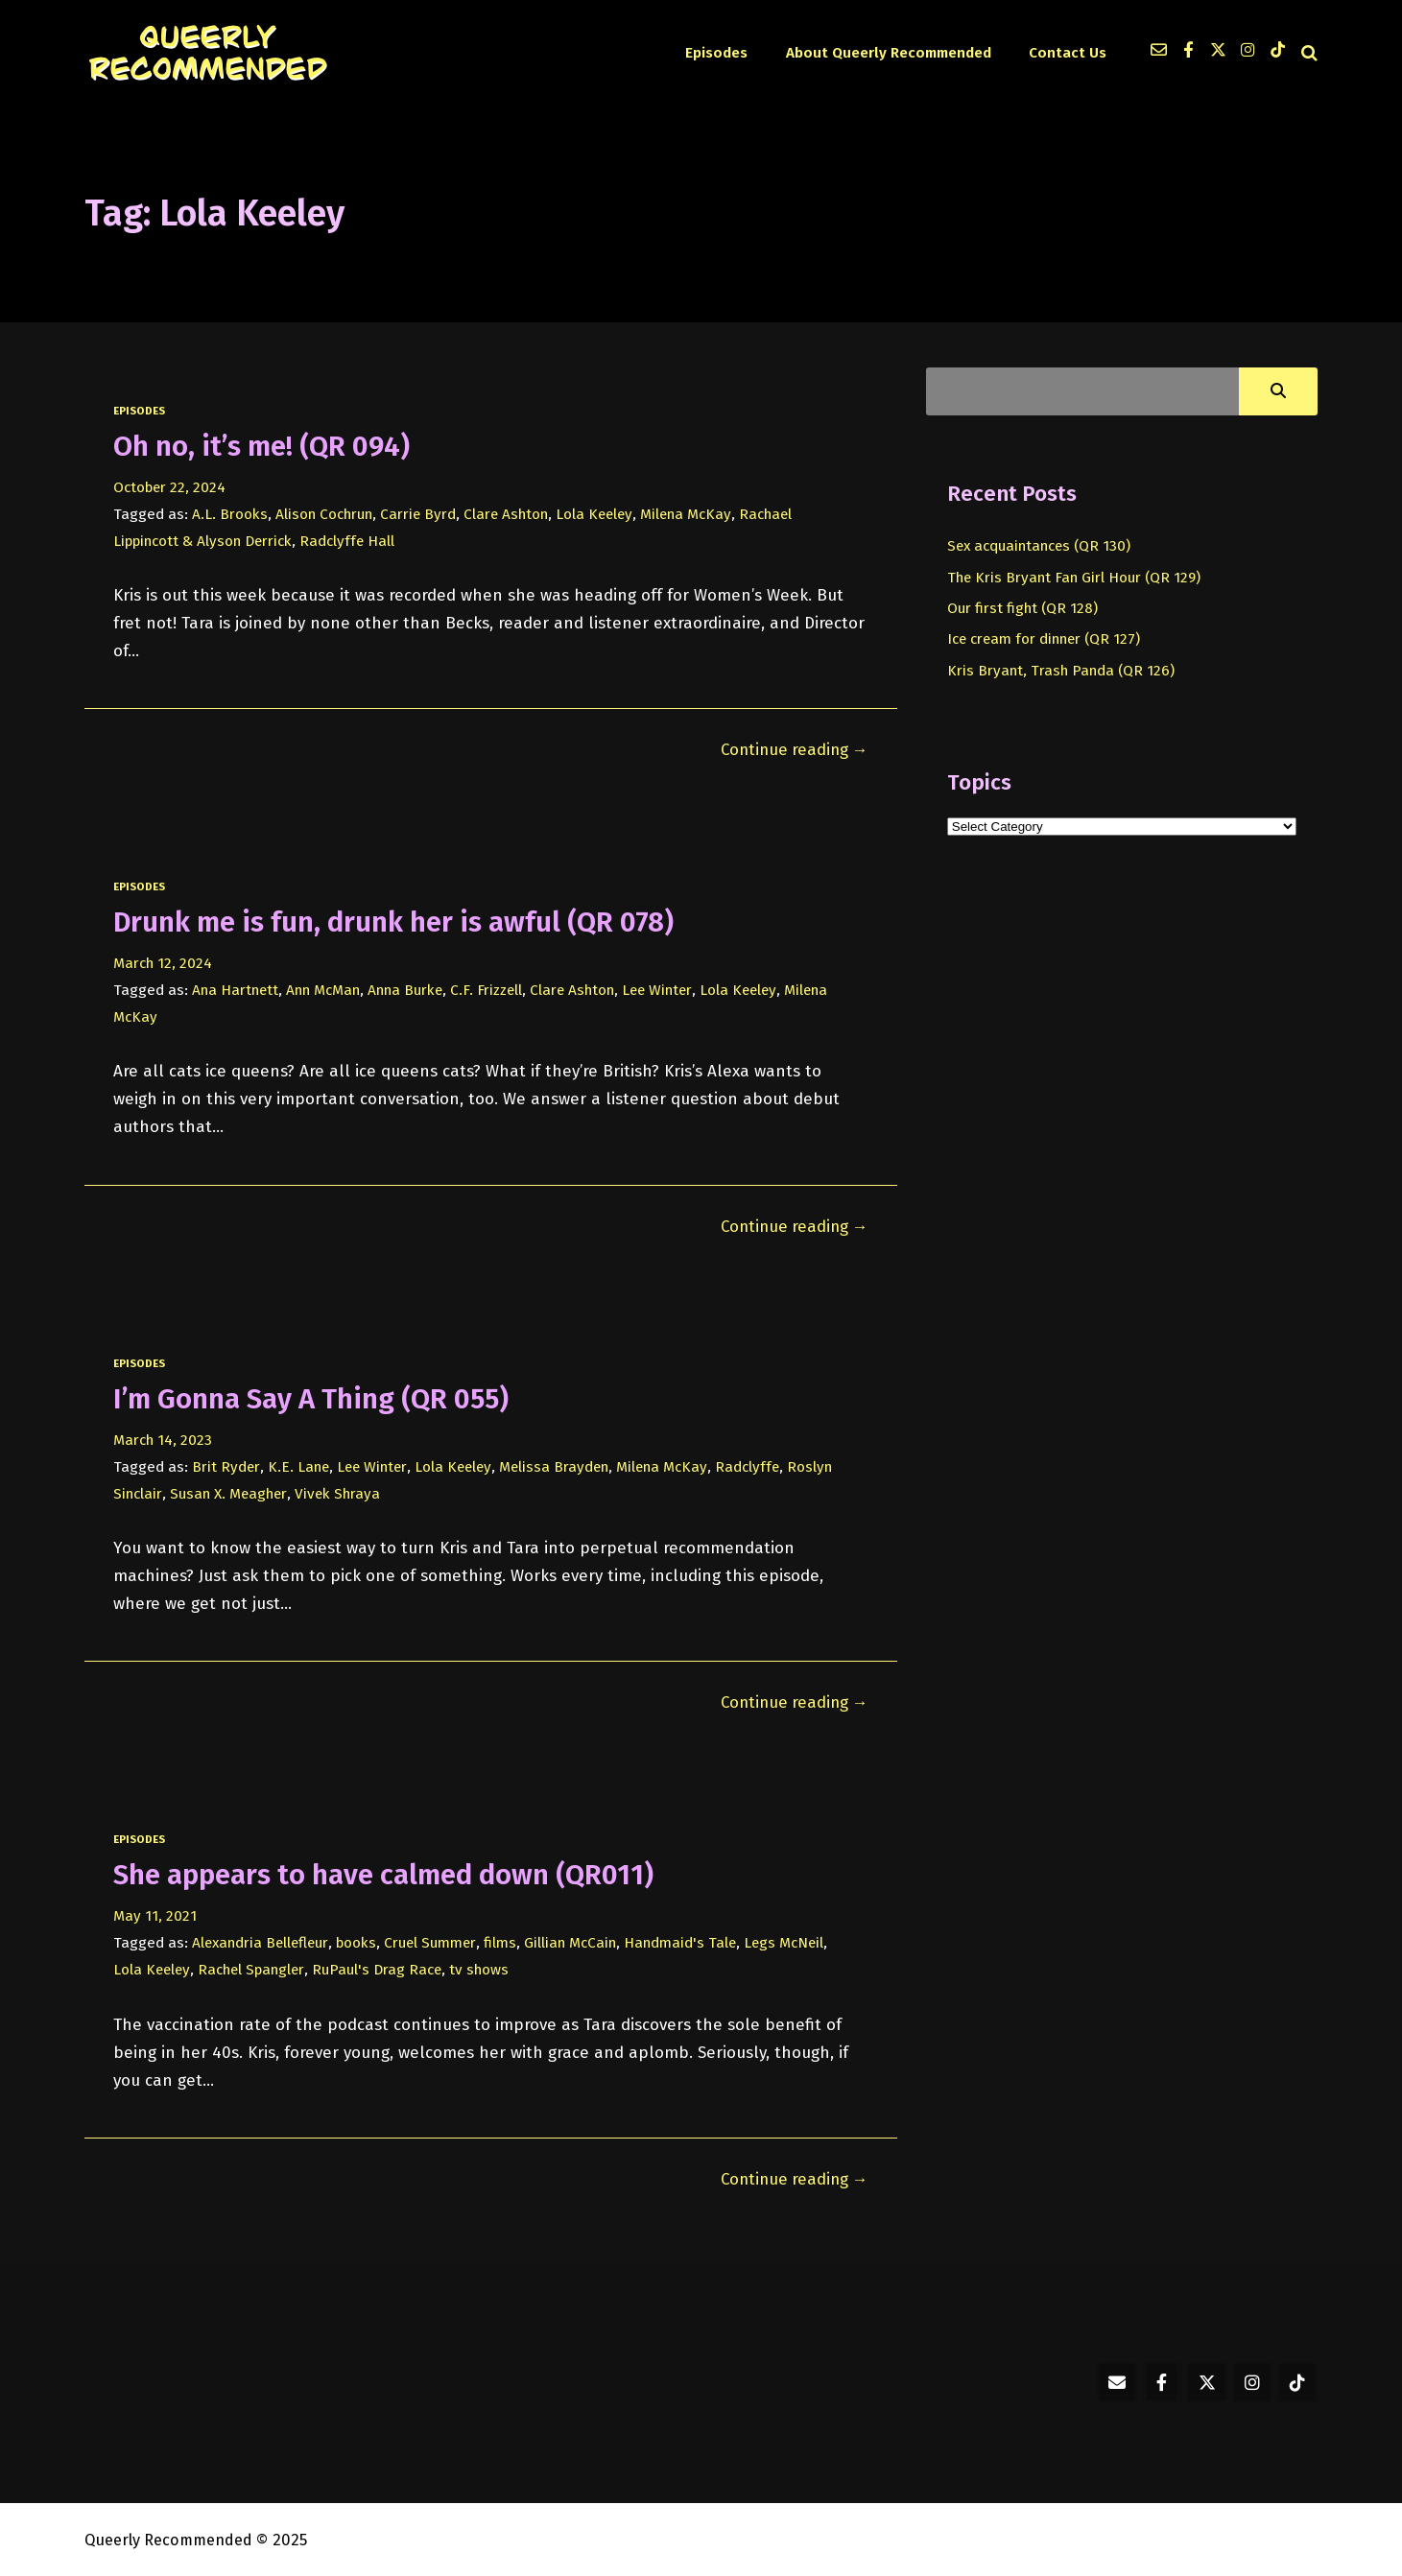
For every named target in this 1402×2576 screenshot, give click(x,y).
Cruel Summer (434, 1940)
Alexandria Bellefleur (262, 1940)
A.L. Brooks (230, 514)
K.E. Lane (299, 1465)
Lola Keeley (597, 514)
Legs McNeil (791, 1940)
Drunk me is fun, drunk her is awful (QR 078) (398, 921)
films (504, 1940)
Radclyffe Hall (350, 541)
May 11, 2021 (155, 1913)
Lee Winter (665, 989)
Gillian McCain (575, 1940)
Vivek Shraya (339, 1492)
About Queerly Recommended (892, 52)
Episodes (724, 52)
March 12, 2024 (163, 962)
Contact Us (1068, 52)
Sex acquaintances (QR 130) (1041, 546)
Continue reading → (790, 749)
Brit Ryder (226, 1465)
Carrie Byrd (419, 514)
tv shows (484, 1966)
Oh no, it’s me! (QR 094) (264, 446)
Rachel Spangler (254, 1966)
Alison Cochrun (324, 514)
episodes (139, 410)
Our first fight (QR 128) (1022, 608)
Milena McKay (691, 514)
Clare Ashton (508, 514)
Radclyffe (756, 1465)
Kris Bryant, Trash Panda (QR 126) (1061, 670)
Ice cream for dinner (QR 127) (1046, 639)
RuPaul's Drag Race (381, 1966)
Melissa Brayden (559, 1465)
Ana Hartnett (235, 989)
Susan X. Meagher (229, 1492)
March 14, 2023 (163, 1438)
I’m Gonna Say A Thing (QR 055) (315, 1397)
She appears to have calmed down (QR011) (388, 1872)
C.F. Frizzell (490, 989)
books (360, 1940)
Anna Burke (407, 989)
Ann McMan (324, 989)
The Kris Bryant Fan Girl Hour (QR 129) (1074, 577)
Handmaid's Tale (686, 1940)
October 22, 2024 (170, 487)
